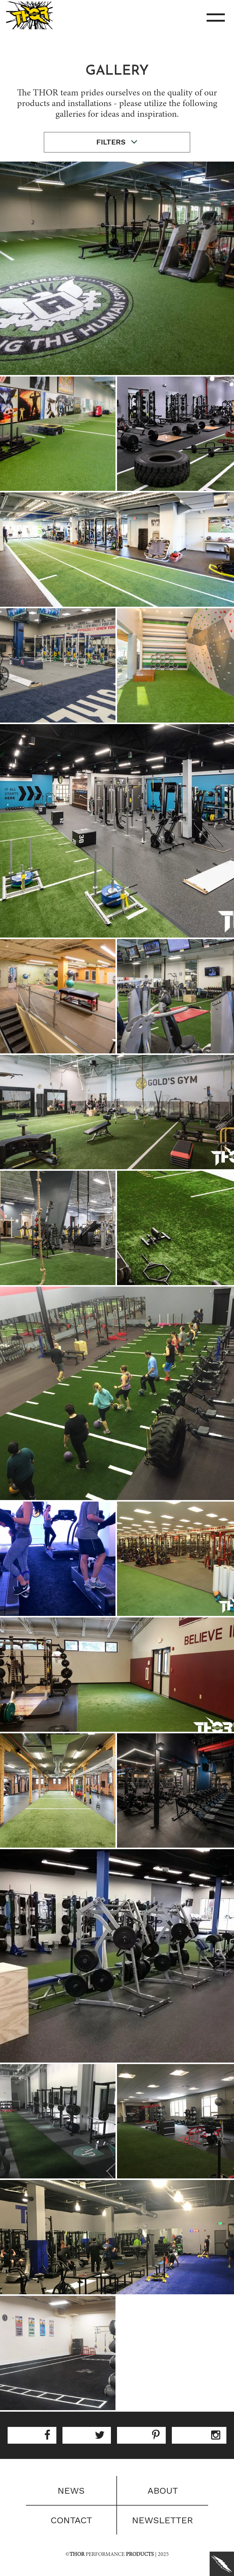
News (71, 2490)
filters (117, 142)
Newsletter (162, 2520)
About (162, 2490)
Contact (71, 2520)
